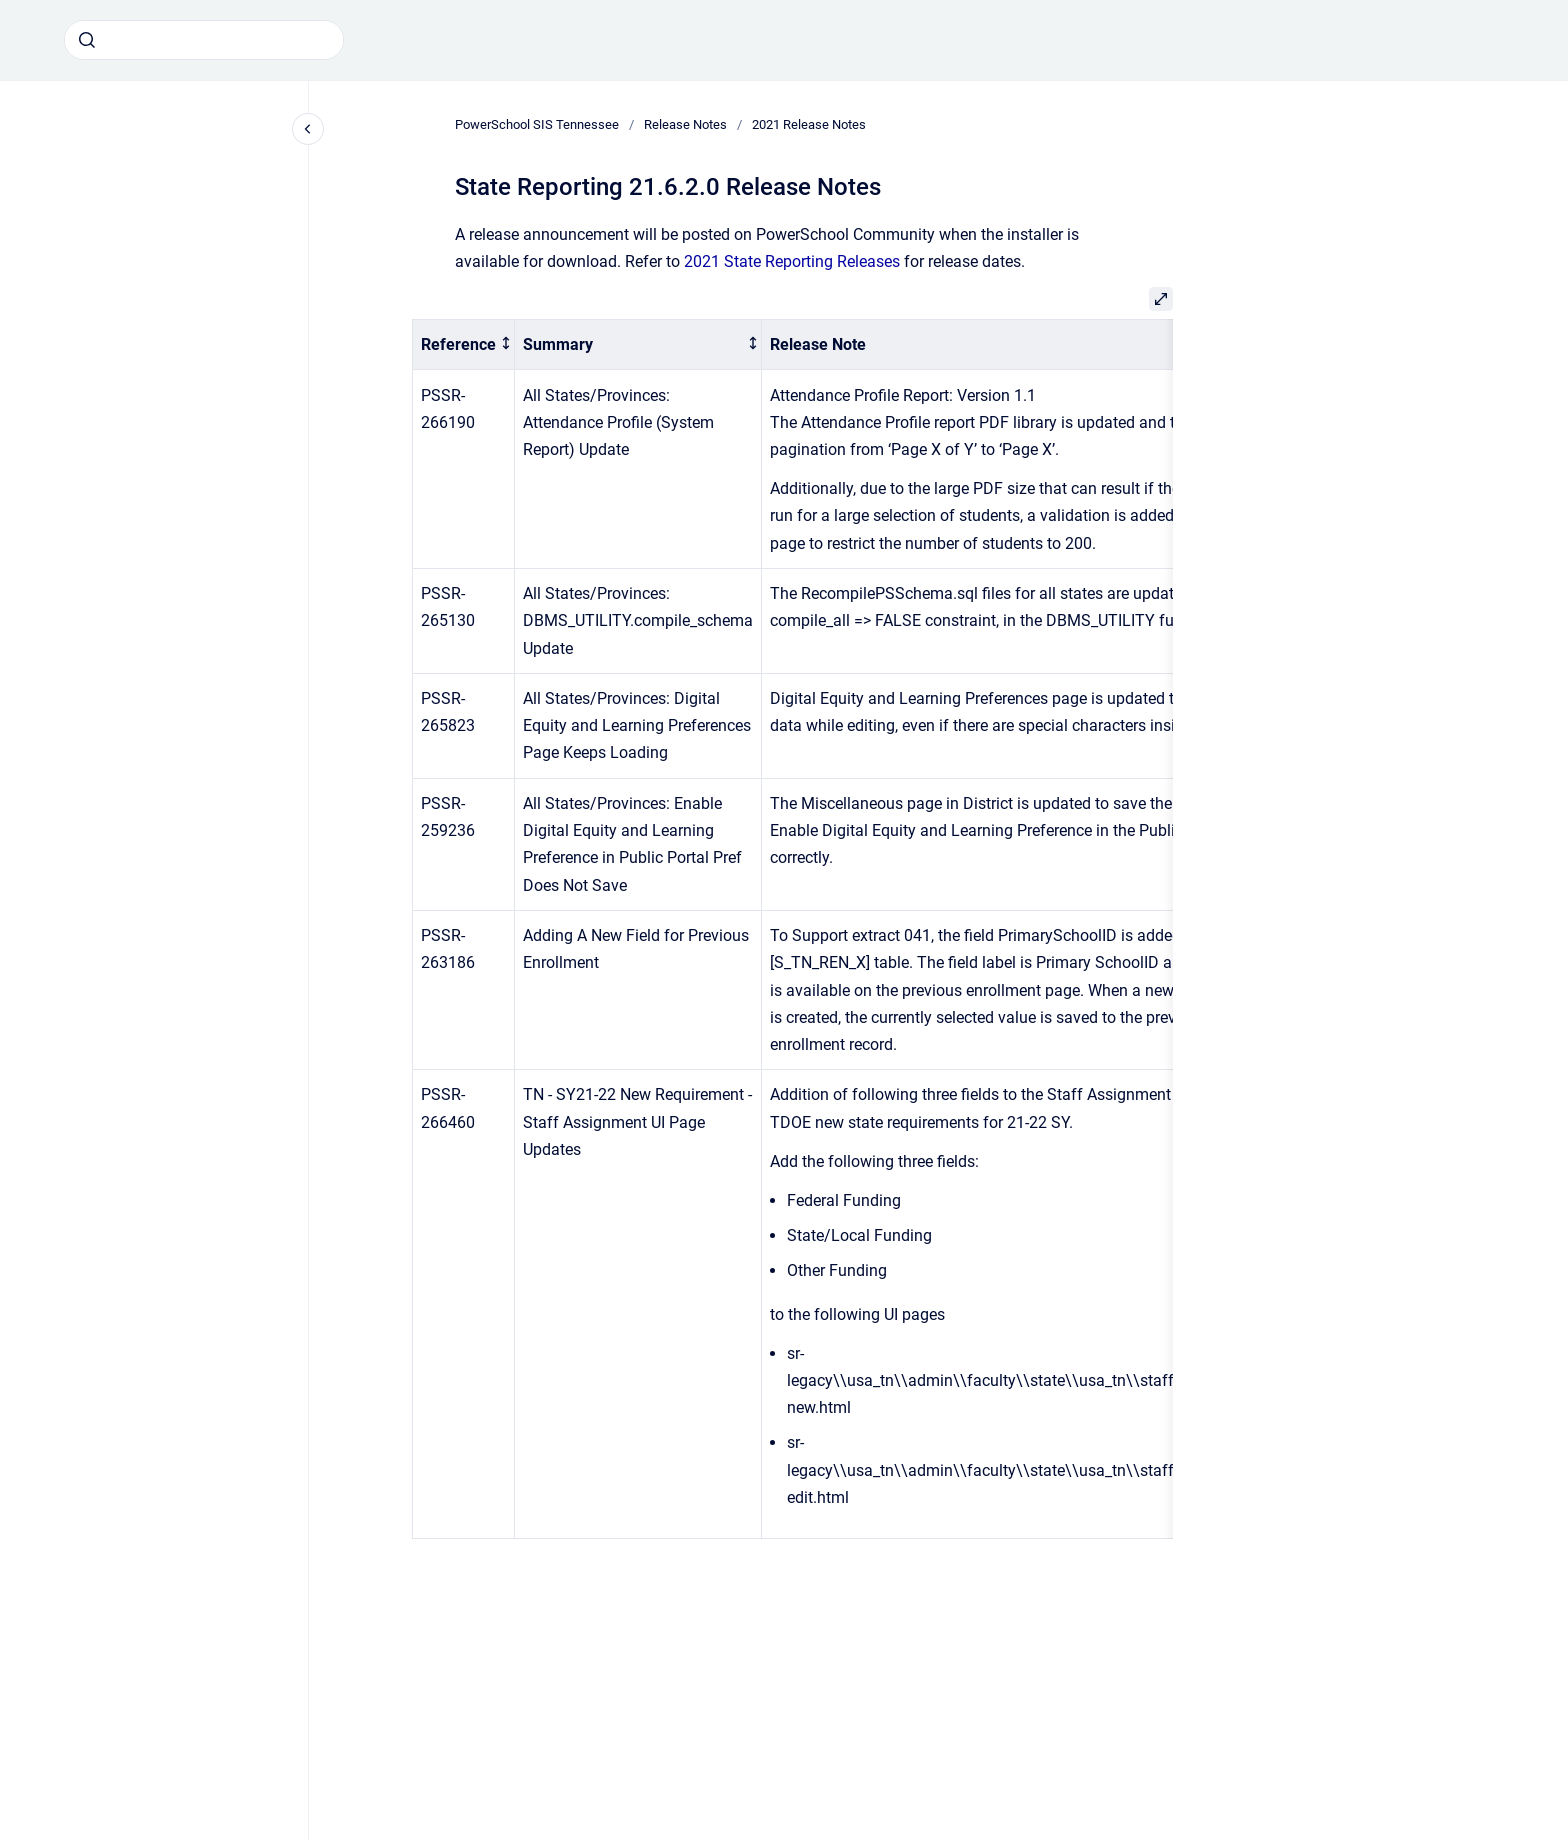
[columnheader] (464, 344)
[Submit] (87, 40)
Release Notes (685, 124)
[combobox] (204, 40)
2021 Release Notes (809, 124)
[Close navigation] (308, 129)
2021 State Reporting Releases (792, 261)
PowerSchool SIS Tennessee (537, 124)
